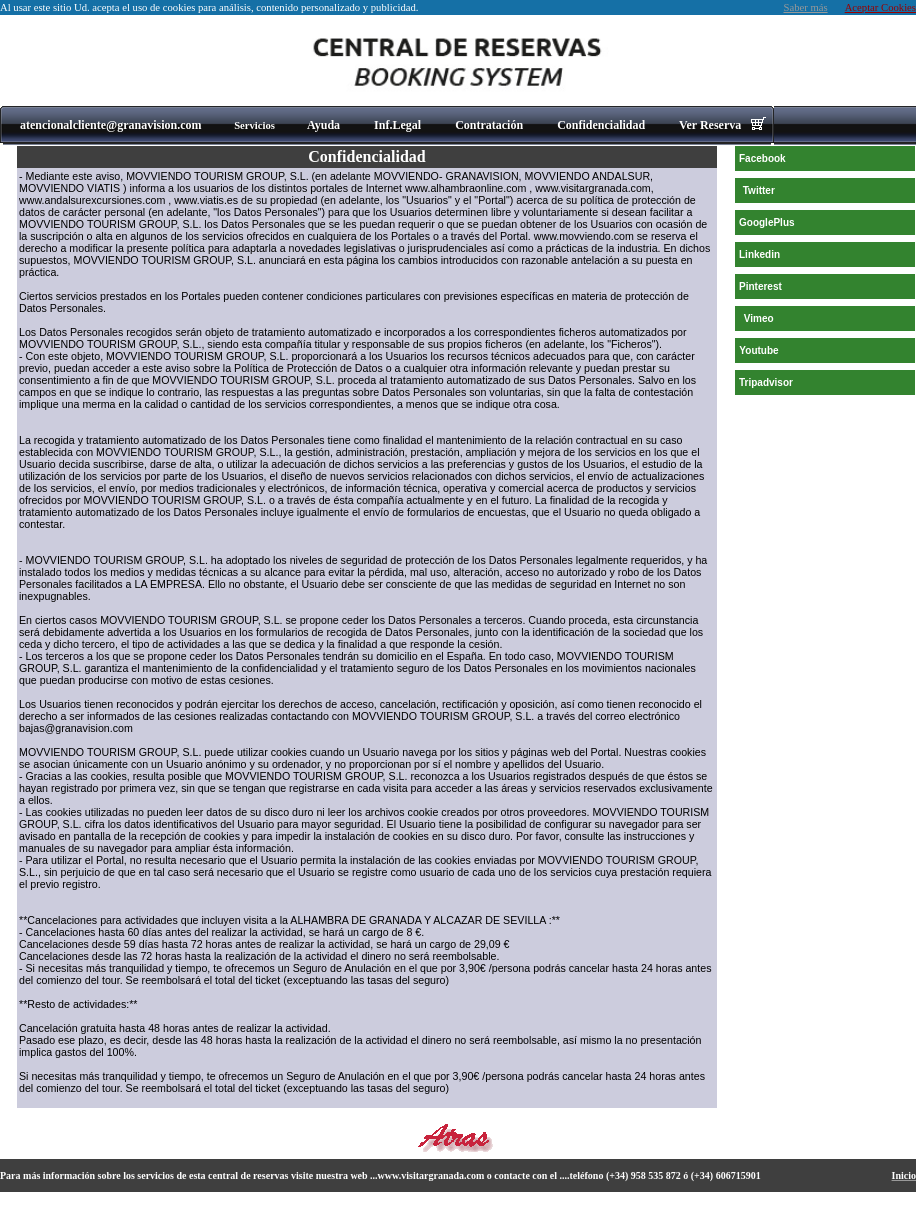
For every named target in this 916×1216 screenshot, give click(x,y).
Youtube (758, 350)
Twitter (759, 190)
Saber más (806, 7)
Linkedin (759, 254)
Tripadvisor (766, 382)
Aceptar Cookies (880, 7)
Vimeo (759, 318)
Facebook (762, 158)
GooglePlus (767, 222)
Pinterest (760, 286)
